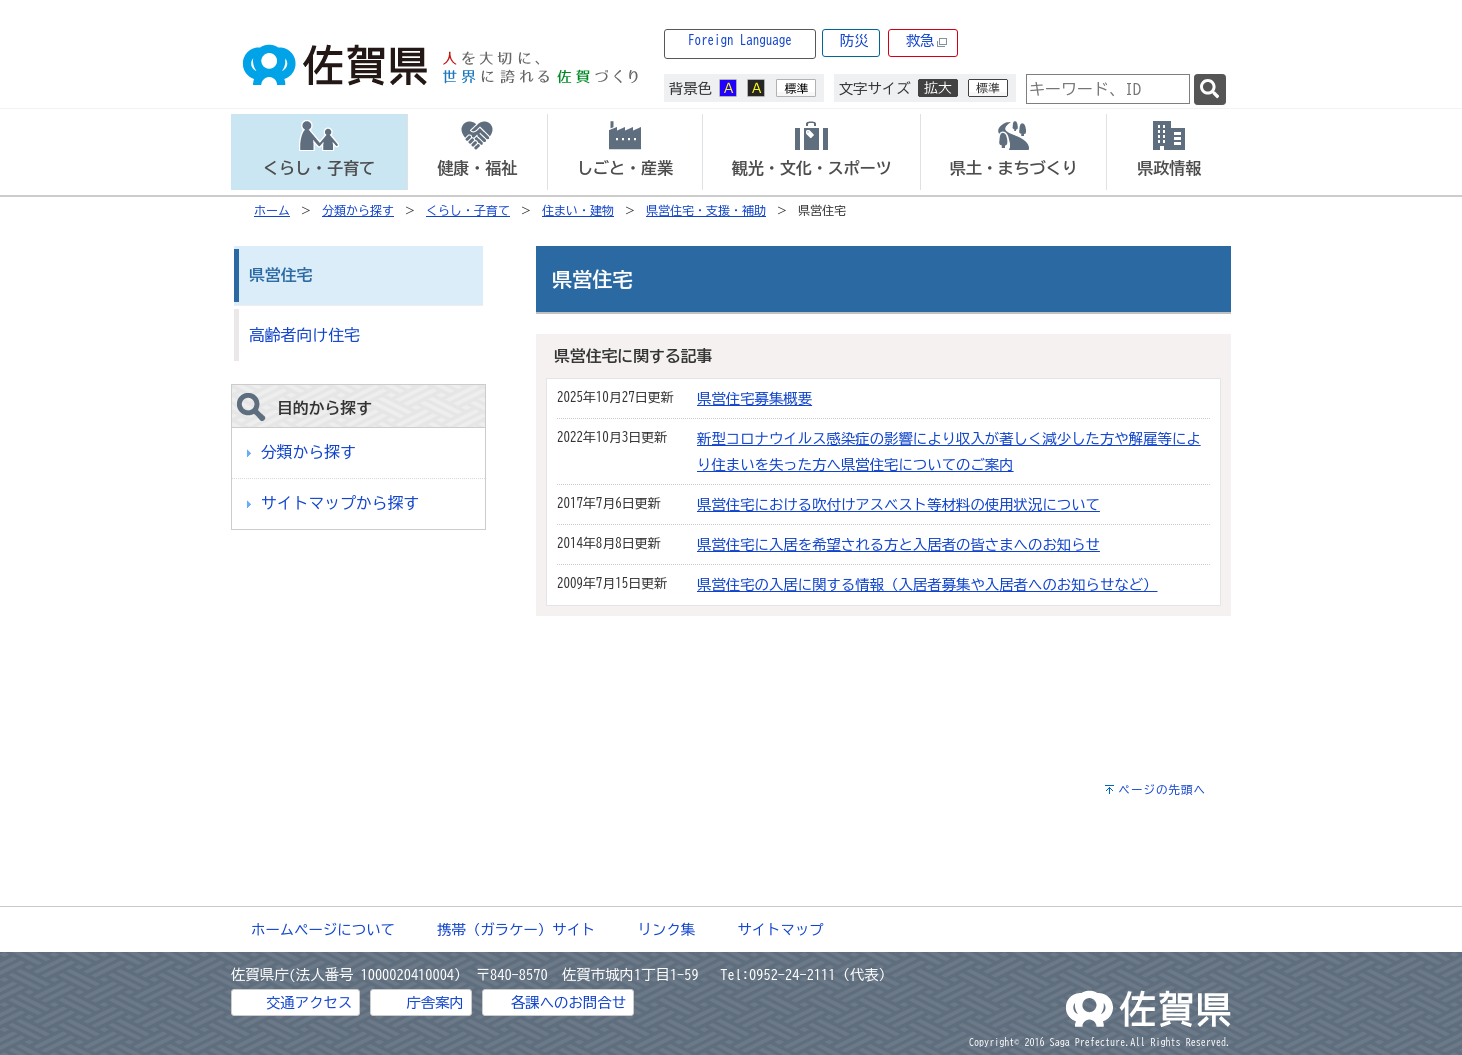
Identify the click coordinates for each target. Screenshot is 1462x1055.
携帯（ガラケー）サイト (516, 929)
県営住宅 (280, 275)
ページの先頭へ (1162, 789)
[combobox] (1108, 89)
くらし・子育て (468, 210)
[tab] (319, 152)
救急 (927, 41)
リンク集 (667, 929)
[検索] (1210, 89)
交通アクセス (309, 1002)
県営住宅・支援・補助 (706, 210)
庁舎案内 (435, 1002)
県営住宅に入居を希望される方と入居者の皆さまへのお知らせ (898, 544)
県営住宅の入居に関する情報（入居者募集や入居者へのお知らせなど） (927, 584)
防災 (854, 40)
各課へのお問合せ (568, 1002)
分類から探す (358, 210)
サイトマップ (780, 929)
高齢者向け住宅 (304, 335)
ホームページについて (323, 929)
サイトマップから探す (340, 503)
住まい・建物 (578, 210)
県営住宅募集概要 (754, 398)
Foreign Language (740, 40)
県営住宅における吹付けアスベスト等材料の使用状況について (898, 504)
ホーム (272, 210)
